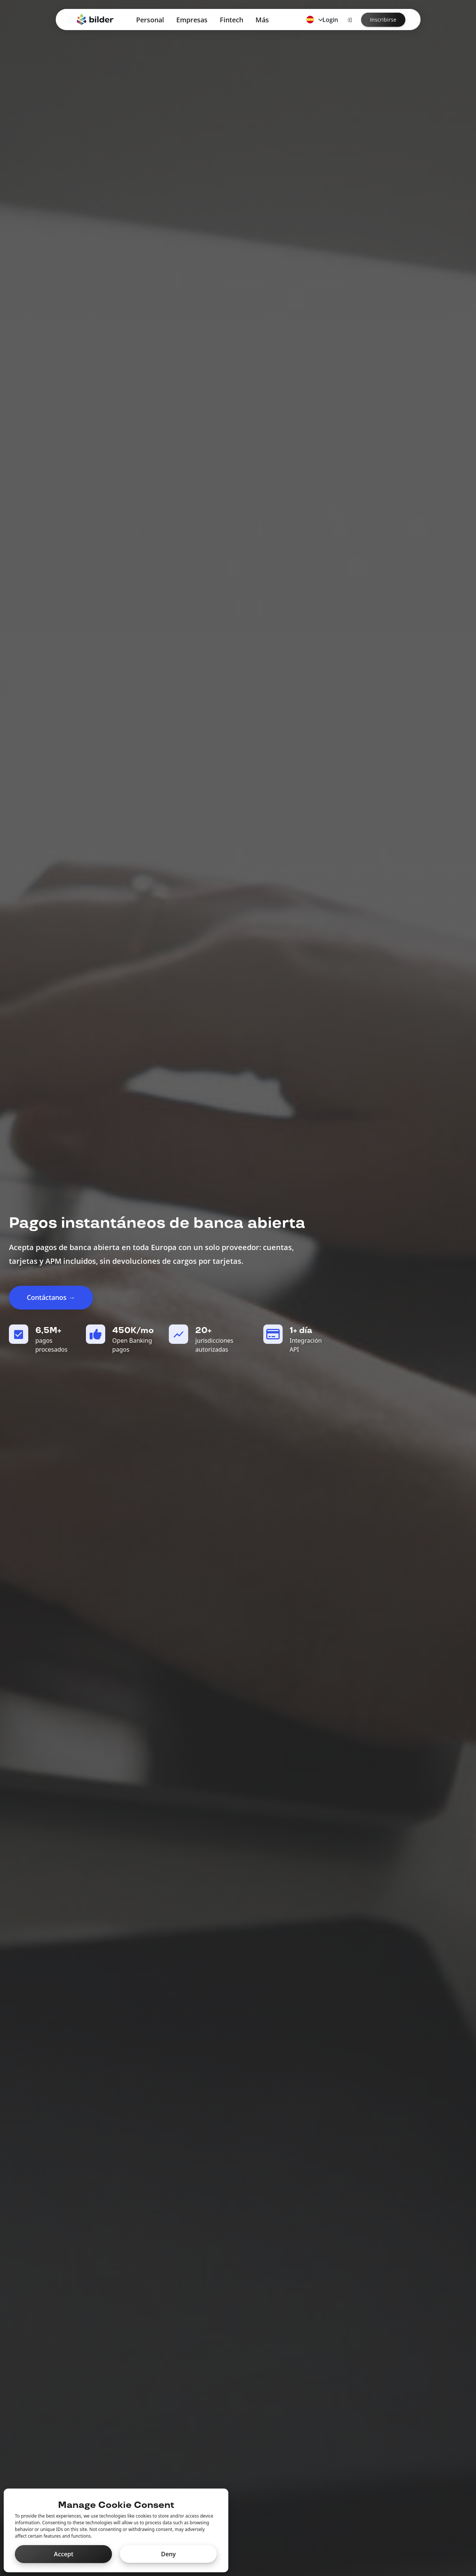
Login (330, 20)
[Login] (349, 20)
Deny (168, 2554)
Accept (63, 2554)
